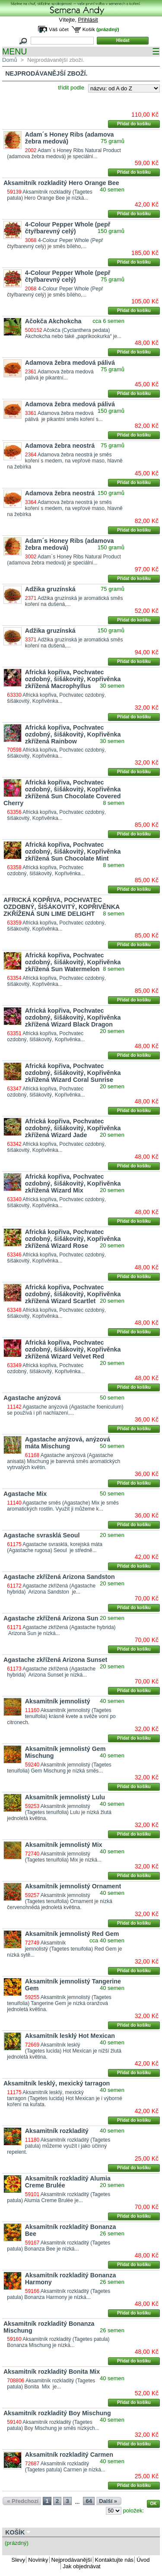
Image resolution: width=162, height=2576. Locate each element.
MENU (81, 52)
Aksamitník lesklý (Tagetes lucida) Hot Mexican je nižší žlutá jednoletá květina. (64, 2051)
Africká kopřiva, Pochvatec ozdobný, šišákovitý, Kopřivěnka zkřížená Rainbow (73, 734)
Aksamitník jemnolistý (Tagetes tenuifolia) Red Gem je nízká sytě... (64, 1949)
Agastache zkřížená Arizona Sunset (55, 1659)
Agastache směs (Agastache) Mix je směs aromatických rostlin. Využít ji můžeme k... (62, 1506)
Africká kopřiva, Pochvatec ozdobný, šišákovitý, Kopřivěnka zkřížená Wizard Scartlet (73, 1294)
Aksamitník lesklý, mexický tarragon (56, 2083)
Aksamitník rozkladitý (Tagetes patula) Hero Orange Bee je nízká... (49, 195)
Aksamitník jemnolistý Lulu (65, 1797)
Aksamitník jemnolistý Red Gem (72, 1933)
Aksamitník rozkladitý (57, 2130)
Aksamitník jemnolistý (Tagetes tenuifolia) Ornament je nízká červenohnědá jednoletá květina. (59, 1901)
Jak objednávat (81, 2566)
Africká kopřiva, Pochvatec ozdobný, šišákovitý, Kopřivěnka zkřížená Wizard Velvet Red (73, 1349)
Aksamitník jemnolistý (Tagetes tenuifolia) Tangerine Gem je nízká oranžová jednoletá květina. (59, 2003)
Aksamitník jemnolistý (57, 1701)
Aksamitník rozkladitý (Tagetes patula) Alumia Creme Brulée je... (58, 2197)
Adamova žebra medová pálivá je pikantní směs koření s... (64, 416)
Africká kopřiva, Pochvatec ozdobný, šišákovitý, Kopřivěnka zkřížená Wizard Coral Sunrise (73, 1072)
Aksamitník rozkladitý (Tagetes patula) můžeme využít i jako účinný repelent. (58, 2146)
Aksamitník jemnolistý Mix (63, 1844)
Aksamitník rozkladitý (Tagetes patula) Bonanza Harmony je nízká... (58, 2294)
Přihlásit (88, 19)
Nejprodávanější (71, 2560)
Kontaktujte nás (114, 2560)
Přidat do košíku (134, 123)
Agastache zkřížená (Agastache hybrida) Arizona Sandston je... (51, 1589)
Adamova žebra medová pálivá (70, 362)
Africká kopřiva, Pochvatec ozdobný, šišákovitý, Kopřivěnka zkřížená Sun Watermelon (73, 962)
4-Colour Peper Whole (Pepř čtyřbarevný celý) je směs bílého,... (55, 243)
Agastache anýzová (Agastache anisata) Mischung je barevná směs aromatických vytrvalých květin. (63, 1461)
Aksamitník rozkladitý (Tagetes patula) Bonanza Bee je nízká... (58, 2246)
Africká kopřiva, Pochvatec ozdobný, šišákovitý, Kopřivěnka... (56, 698)
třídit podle (71, 87)
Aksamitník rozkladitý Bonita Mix (51, 2371)
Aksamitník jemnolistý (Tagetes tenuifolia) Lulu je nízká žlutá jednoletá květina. (59, 1812)
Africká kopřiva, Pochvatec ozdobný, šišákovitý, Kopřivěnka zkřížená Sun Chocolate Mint (73, 851)
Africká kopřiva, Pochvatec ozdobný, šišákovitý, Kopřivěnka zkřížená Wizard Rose (73, 1238)
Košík (89, 29)
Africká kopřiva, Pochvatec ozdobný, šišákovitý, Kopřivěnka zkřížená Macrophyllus (73, 679)
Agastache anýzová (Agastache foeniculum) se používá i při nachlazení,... (65, 1410)
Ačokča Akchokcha (53, 321)
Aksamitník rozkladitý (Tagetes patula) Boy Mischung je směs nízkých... (53, 2425)
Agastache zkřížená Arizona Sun (50, 1618)
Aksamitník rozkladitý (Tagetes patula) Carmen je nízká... (65, 2467)
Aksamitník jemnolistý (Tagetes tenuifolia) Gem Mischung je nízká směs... (59, 1768)
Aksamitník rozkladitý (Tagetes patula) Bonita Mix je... (51, 2384)
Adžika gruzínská (50, 589)
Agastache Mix (25, 1493)
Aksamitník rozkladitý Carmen (69, 2454)
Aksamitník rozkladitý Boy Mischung (57, 2413)
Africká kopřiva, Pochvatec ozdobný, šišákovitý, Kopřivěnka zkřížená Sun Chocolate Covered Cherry (62, 793)
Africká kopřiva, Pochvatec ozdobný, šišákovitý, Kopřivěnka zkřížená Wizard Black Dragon (73, 1017)
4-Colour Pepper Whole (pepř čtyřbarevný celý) (68, 228)
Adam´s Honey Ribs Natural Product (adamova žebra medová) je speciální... (64, 153)
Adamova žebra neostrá (60, 445)
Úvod (143, 2560)
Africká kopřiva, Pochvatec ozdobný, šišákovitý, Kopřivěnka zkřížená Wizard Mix (73, 1183)
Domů (9, 60)
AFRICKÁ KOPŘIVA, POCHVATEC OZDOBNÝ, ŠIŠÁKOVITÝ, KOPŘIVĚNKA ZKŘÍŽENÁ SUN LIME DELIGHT (61, 906)
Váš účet (58, 29)
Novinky (38, 2560)
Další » (108, 2501)
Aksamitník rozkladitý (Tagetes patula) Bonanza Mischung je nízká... (58, 2342)
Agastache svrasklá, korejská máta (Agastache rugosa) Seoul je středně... (54, 1547)
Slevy (18, 2560)
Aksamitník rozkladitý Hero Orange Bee (61, 182)
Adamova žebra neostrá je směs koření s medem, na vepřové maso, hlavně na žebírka (64, 461)
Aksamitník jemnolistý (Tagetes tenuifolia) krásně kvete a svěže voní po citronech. (61, 1716)
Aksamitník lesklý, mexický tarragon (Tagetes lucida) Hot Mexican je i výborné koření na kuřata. (64, 2098)
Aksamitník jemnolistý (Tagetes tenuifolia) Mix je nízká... (63, 1857)
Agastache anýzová (32, 1397)
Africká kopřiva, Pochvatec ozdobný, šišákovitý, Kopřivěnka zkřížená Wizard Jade (73, 1128)
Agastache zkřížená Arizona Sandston (59, 1576)
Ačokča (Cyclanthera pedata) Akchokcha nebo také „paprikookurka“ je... (73, 333)
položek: (133, 2510)
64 (89, 2501)
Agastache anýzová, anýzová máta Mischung (67, 1443)
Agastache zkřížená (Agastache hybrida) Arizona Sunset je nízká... (51, 1672)
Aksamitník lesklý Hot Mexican (70, 2035)
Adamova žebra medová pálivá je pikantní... (60, 375)
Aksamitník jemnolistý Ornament (73, 1886)
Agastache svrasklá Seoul (41, 1535)
